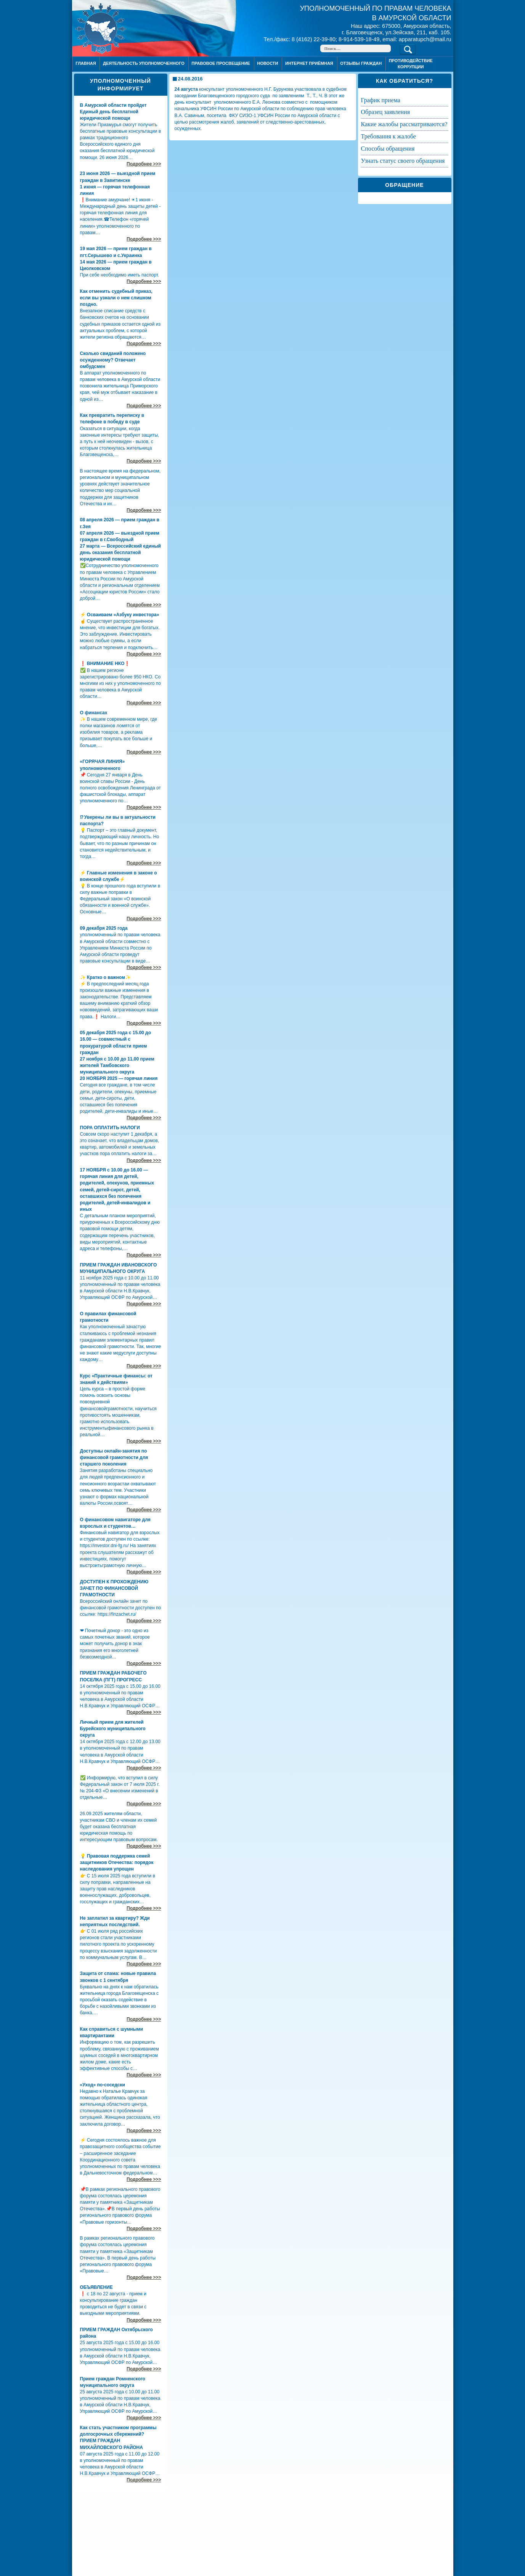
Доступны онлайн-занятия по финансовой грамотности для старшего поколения (114, 1457)
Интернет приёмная (309, 63)
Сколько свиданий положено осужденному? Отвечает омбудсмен (113, 360)
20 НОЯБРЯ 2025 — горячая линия (119, 1078)
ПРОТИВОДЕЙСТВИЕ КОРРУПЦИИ (411, 63)
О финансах (94, 712)
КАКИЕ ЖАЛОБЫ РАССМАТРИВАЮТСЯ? (404, 124)
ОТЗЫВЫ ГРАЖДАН (361, 63)
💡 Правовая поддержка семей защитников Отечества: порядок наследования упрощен (117, 1862)
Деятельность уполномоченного (144, 63)
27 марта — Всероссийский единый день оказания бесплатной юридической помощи (120, 552)
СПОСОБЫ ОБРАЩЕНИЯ (388, 148)
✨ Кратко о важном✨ (105, 977)
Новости (267, 63)
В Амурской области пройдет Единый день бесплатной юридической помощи (113, 112)
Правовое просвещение (220, 63)
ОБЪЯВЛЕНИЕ (96, 2287)
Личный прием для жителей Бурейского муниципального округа (113, 1728)
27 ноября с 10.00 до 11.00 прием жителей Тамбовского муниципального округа (117, 1065)
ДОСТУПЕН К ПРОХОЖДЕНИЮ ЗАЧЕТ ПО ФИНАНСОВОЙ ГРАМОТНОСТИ (114, 1588)
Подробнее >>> (144, 164)
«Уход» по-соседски (102, 2084)
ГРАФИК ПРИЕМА (380, 100)
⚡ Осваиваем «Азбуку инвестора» (119, 614)
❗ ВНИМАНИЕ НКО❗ (105, 663)
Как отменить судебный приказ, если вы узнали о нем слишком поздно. (116, 298)
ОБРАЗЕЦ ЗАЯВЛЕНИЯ (385, 112)
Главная (85, 63)
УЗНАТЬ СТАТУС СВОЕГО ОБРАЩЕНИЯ (403, 160)
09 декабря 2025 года (104, 928)
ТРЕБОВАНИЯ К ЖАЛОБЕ (388, 136)
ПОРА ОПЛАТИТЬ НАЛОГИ (110, 1127)
